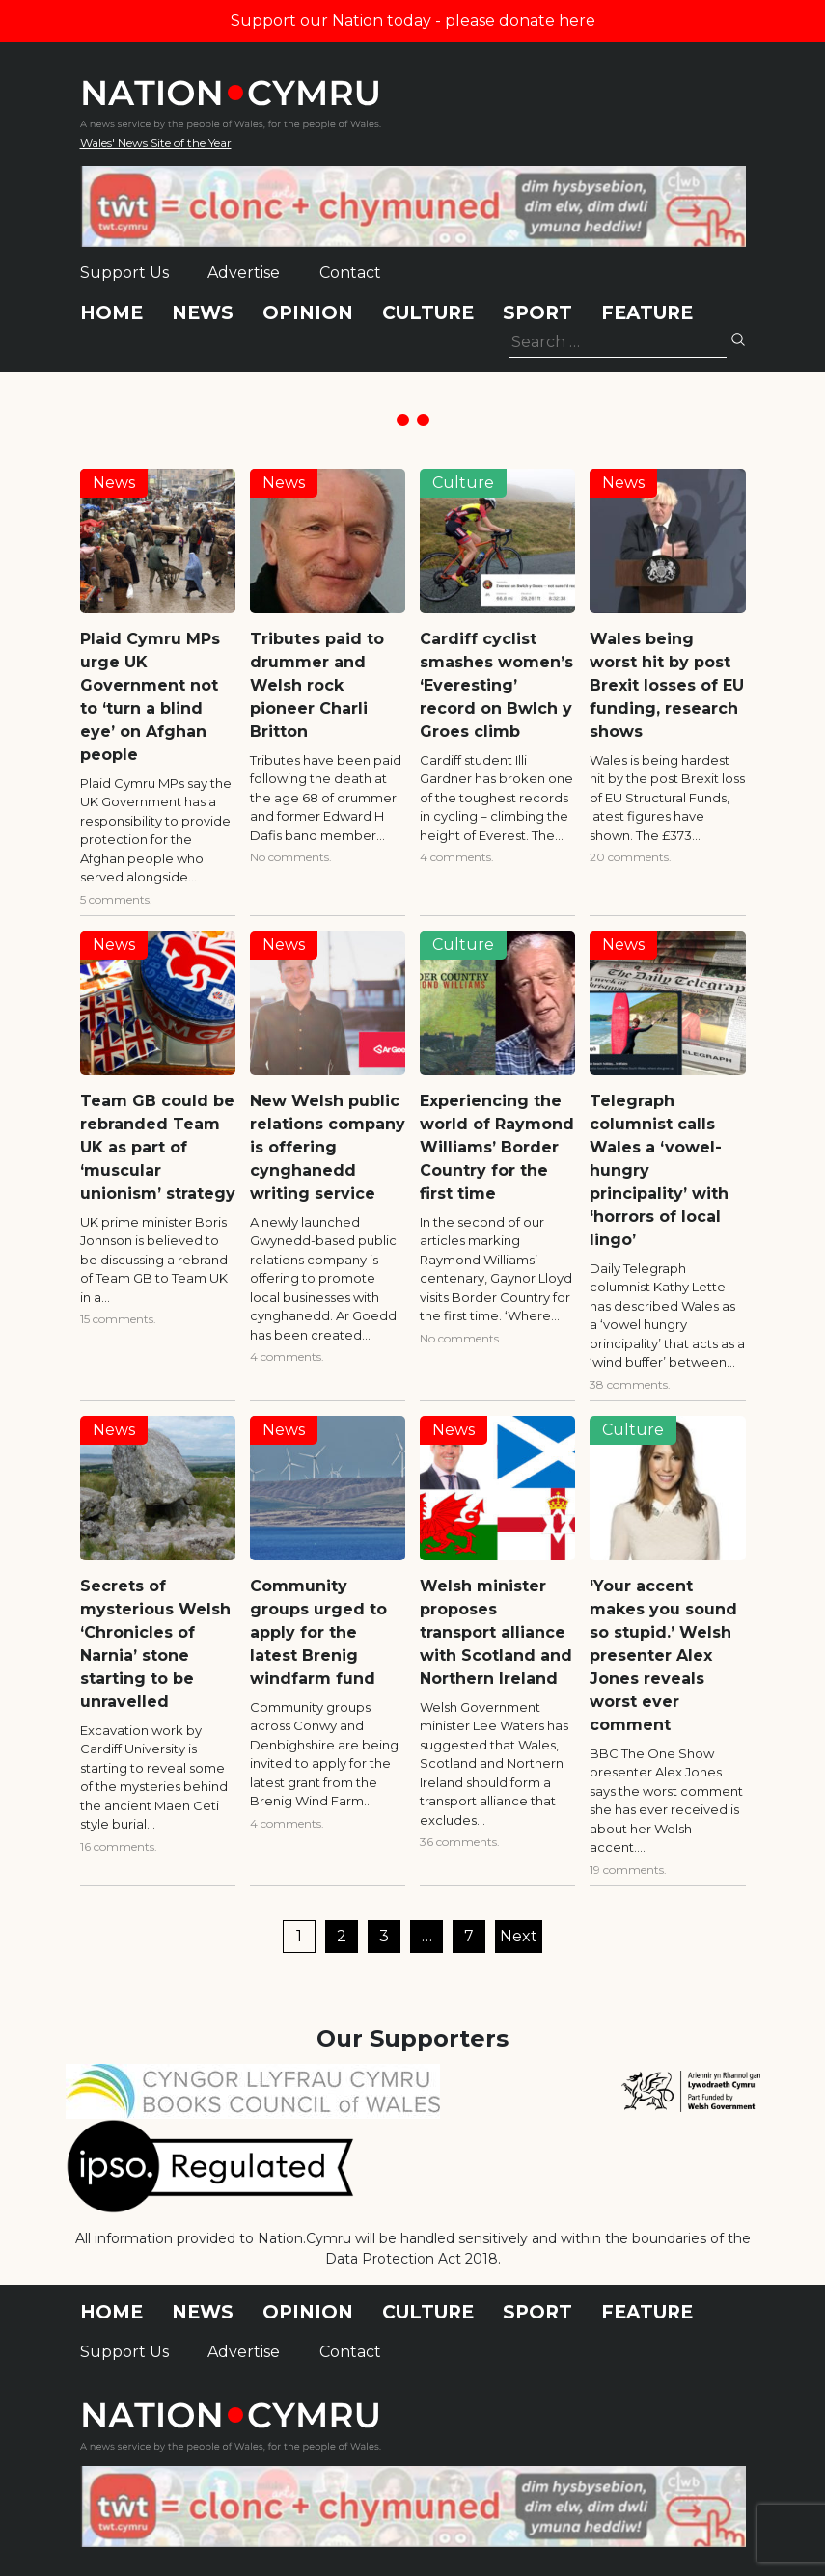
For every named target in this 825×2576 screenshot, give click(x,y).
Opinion (307, 313)
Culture (428, 313)
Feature (647, 313)
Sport (537, 313)
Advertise (243, 272)
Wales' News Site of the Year (156, 142)
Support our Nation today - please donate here (413, 21)
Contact (350, 272)
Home (111, 313)
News (203, 313)
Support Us (124, 272)
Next (518, 1936)
